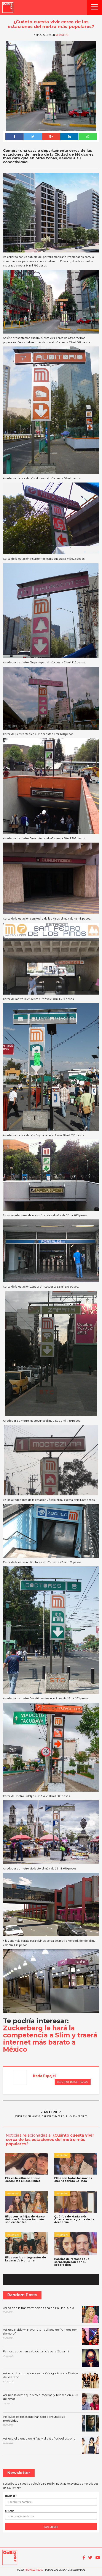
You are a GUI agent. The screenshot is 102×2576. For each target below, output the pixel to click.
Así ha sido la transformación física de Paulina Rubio (51, 2314)
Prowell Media (34, 2569)
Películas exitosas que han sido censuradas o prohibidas (51, 2423)
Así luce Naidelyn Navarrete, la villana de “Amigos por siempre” (51, 2336)
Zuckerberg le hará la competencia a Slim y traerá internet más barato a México (50, 2038)
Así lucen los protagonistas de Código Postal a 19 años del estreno (51, 2379)
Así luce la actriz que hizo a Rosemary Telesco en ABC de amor (51, 2401)
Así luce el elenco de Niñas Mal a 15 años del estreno (51, 2445)
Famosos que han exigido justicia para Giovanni (51, 2358)
